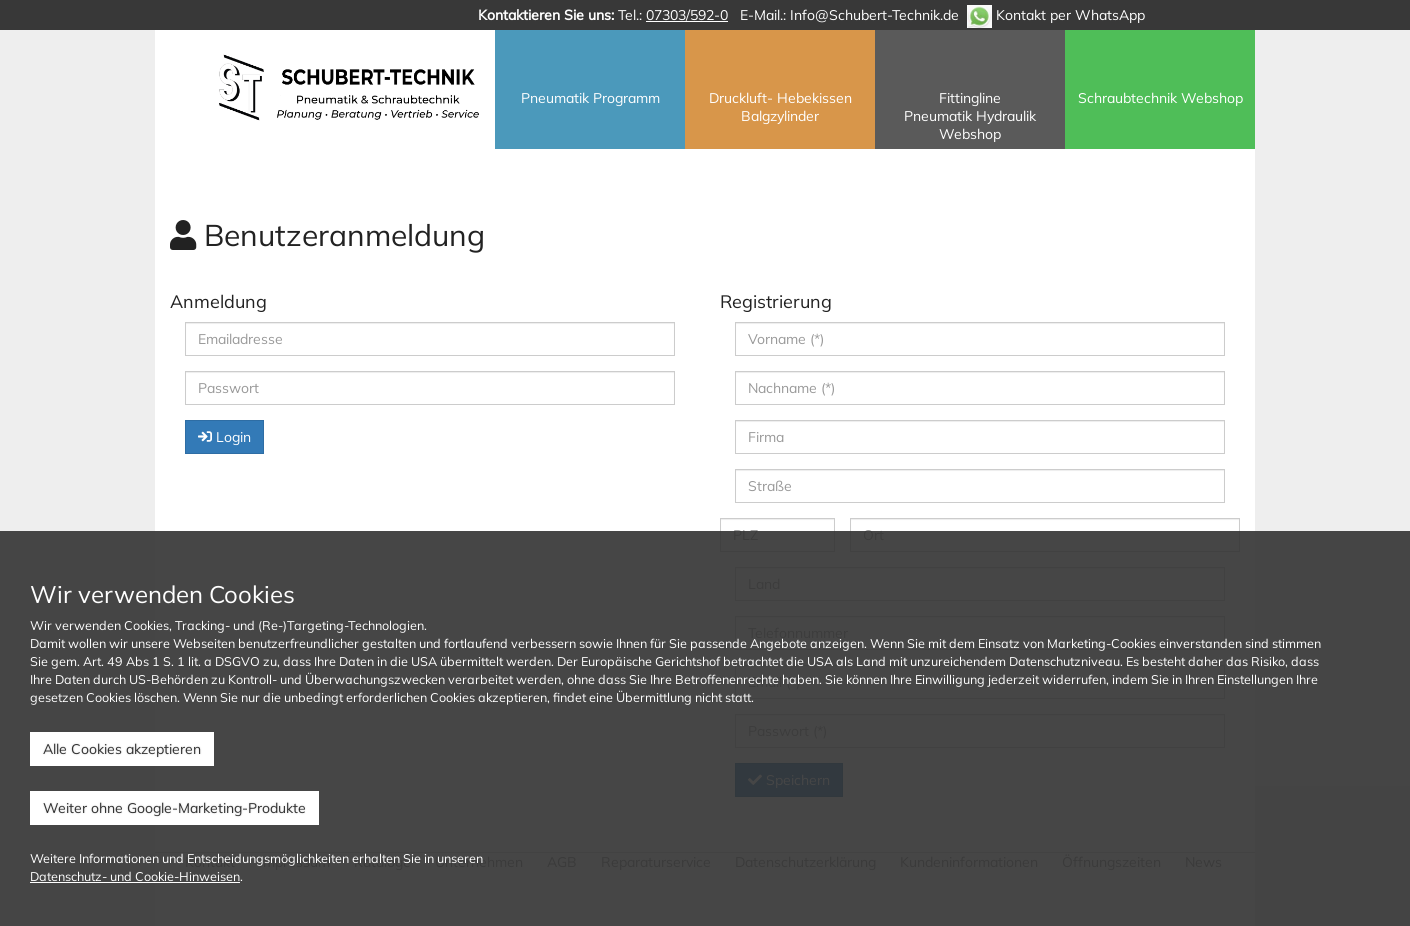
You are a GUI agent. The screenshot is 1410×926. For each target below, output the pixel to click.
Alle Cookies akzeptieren (122, 749)
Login (224, 437)
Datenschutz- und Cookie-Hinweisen (135, 876)
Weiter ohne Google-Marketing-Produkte (174, 808)
